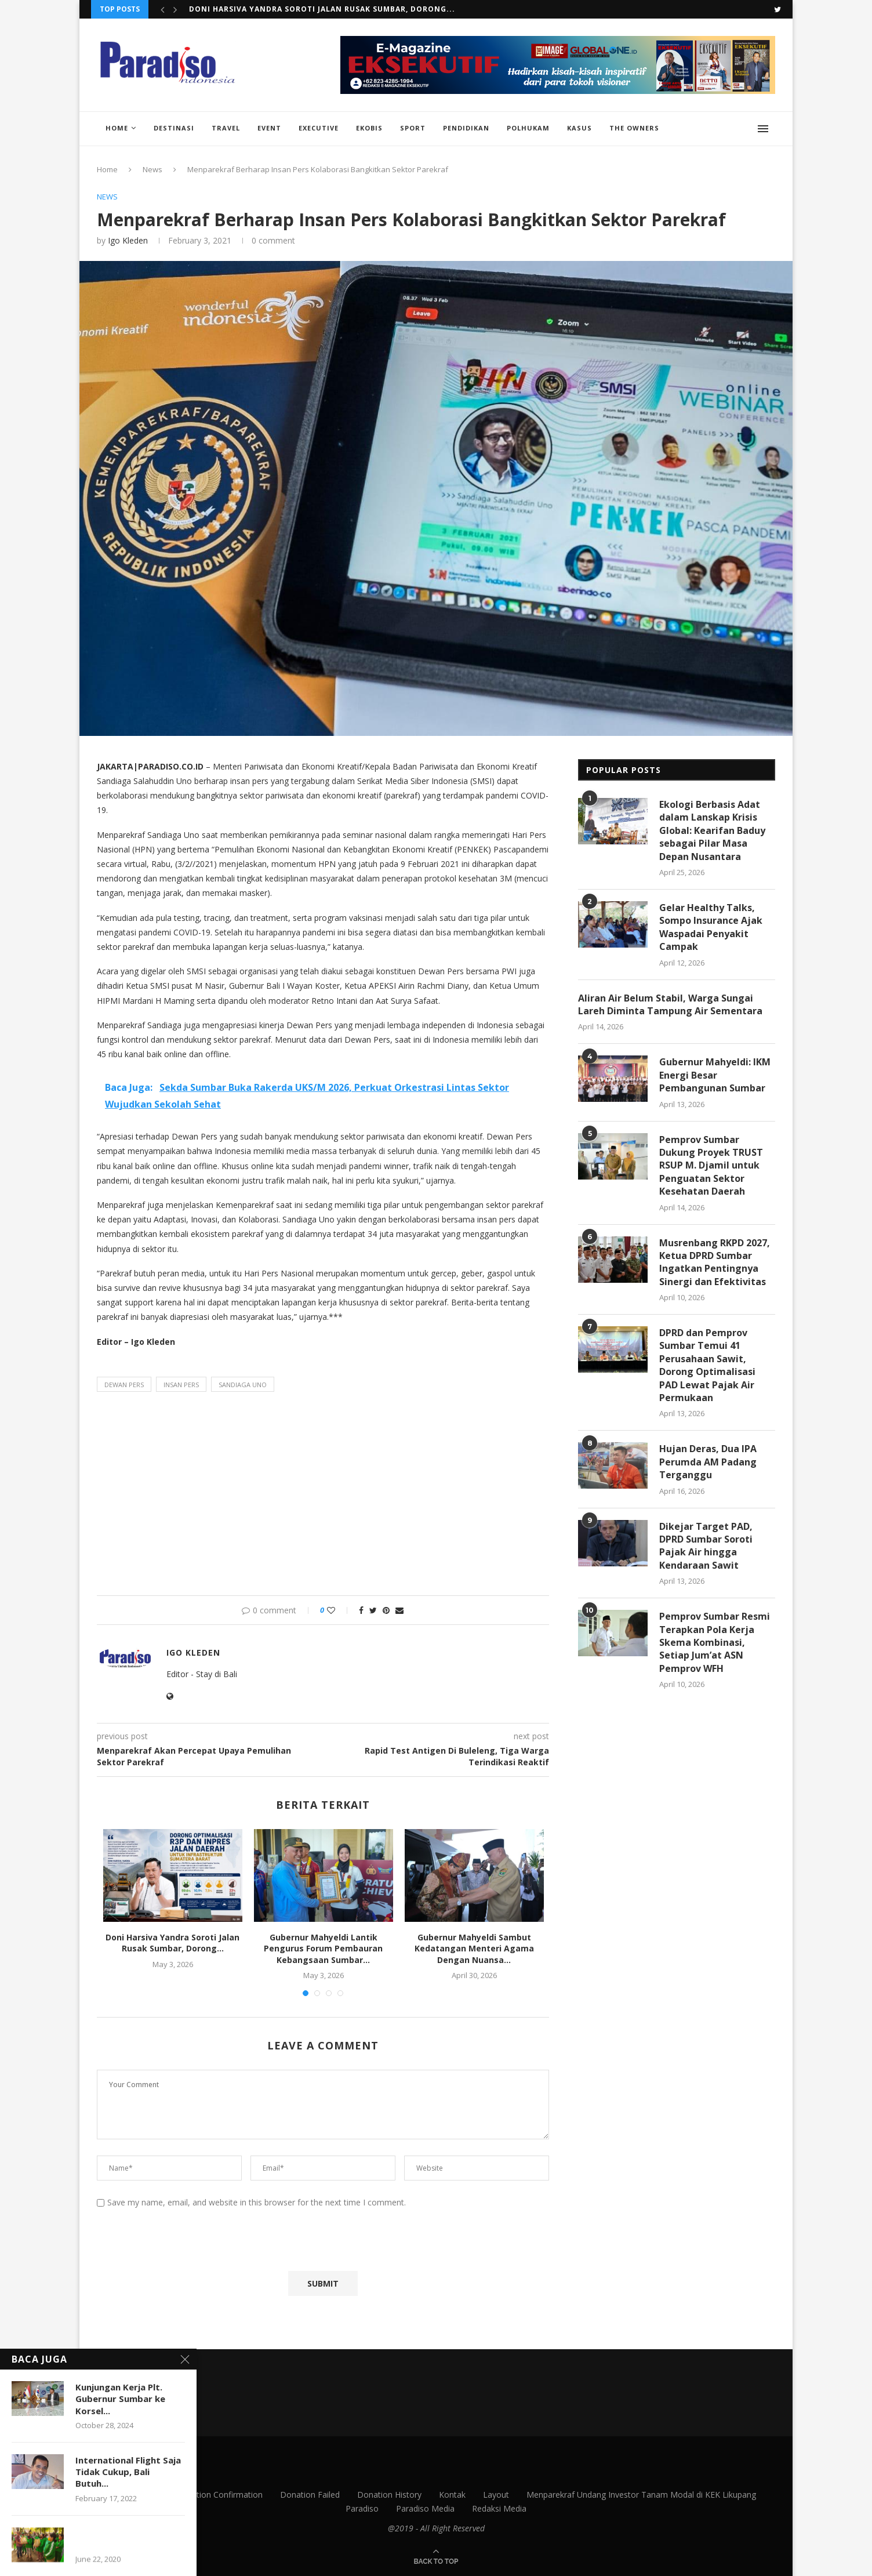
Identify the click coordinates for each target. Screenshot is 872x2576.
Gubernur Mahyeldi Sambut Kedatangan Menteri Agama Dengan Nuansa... (474, 1948)
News (152, 169)
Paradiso (362, 2508)
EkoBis (369, 128)
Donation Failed (310, 2494)
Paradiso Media (425, 2508)
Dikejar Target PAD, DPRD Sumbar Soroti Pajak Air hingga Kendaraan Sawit (706, 1546)
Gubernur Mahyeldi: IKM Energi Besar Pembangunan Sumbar (715, 1074)
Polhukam (528, 128)
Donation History (389, 2494)
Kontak (452, 2494)
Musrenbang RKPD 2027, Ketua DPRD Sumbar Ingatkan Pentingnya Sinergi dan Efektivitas (714, 1262)
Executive (319, 128)
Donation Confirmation (219, 2494)
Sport (413, 128)
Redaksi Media (499, 2508)
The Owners (634, 128)
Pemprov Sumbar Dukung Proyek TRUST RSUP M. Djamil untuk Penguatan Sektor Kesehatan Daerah (711, 1165)
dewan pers (124, 1384)
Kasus (579, 128)
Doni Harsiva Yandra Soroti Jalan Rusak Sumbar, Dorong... (322, 9)
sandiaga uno (243, 1384)
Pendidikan (466, 128)
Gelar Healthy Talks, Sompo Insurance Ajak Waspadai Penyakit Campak (710, 927)
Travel (226, 128)
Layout (496, 2494)
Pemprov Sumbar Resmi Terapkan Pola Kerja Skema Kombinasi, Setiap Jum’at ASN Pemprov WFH (714, 1642)
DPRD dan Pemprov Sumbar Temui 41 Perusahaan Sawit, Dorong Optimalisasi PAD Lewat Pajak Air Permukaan (707, 1365)
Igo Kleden (128, 240)
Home (117, 128)
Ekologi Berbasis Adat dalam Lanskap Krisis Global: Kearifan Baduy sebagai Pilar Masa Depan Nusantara (712, 830)
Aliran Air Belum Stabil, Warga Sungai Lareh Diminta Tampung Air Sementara (670, 1004)
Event (269, 128)
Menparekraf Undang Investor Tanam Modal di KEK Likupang (641, 2494)
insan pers (181, 1384)
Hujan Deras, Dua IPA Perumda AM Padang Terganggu (708, 1461)
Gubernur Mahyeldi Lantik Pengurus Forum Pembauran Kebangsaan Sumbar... (323, 1948)
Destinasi (174, 128)
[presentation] (184, 2242)
